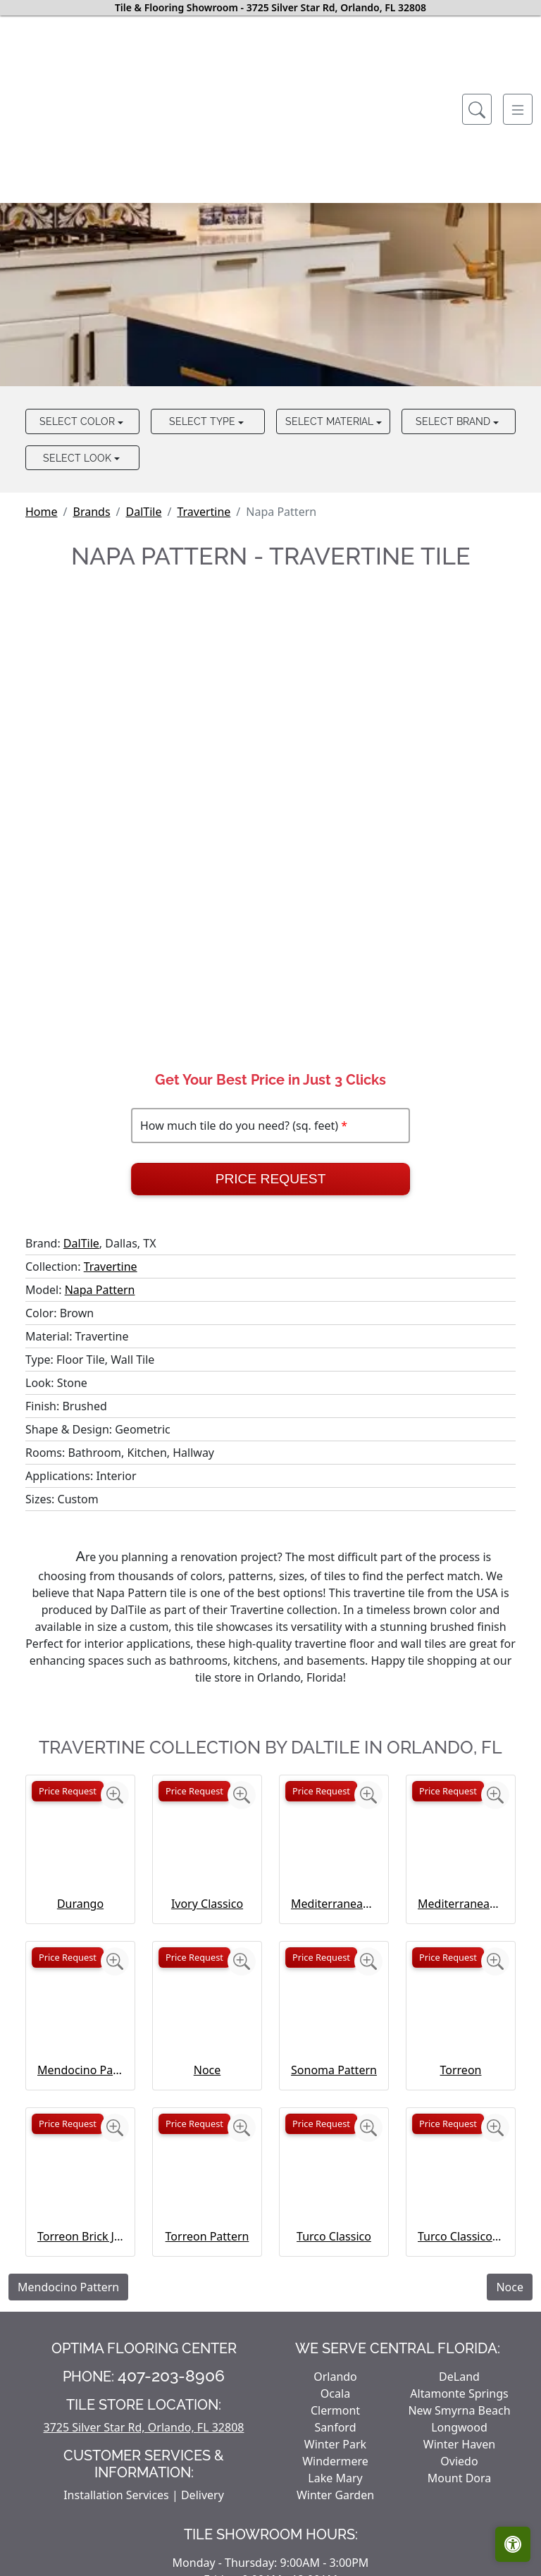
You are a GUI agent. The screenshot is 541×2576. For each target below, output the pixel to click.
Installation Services (116, 2495)
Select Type (203, 421)
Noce (207, 2070)
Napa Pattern (100, 1290)
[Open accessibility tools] (512, 2544)
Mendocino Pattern (80, 2070)
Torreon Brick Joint (80, 2236)
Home (41, 511)
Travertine (203, 511)
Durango (80, 1903)
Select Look (78, 458)
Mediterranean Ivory (334, 1903)
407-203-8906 (171, 2376)
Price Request (271, 1178)
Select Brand (454, 421)
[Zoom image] (115, 1795)
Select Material (330, 421)
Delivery (202, 2495)
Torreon (461, 2070)
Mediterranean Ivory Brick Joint (461, 1903)
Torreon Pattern (207, 2236)
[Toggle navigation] (518, 109)
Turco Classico (334, 2236)
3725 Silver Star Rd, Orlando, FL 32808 (144, 2427)
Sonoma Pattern (334, 2070)
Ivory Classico (207, 1903)
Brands (91, 511)
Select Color (78, 421)
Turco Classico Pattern (461, 2236)
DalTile (144, 511)
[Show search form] (477, 109)
